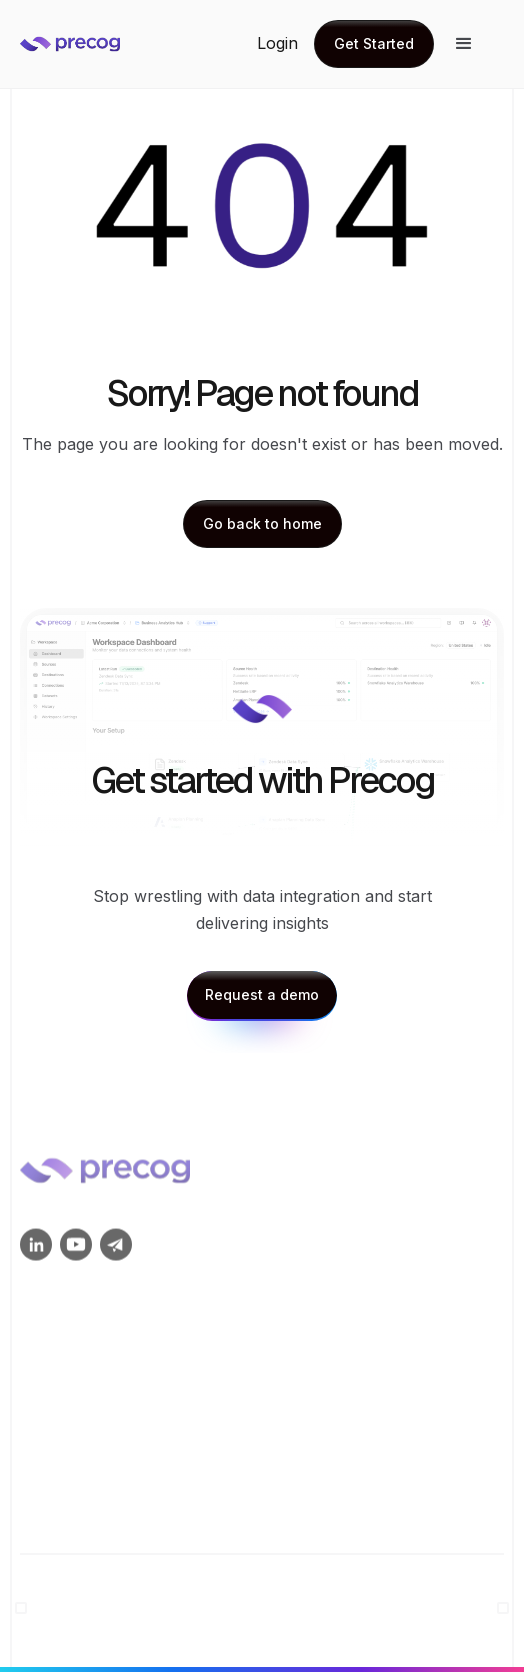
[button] (464, 44)
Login (277, 43)
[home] (110, 44)
